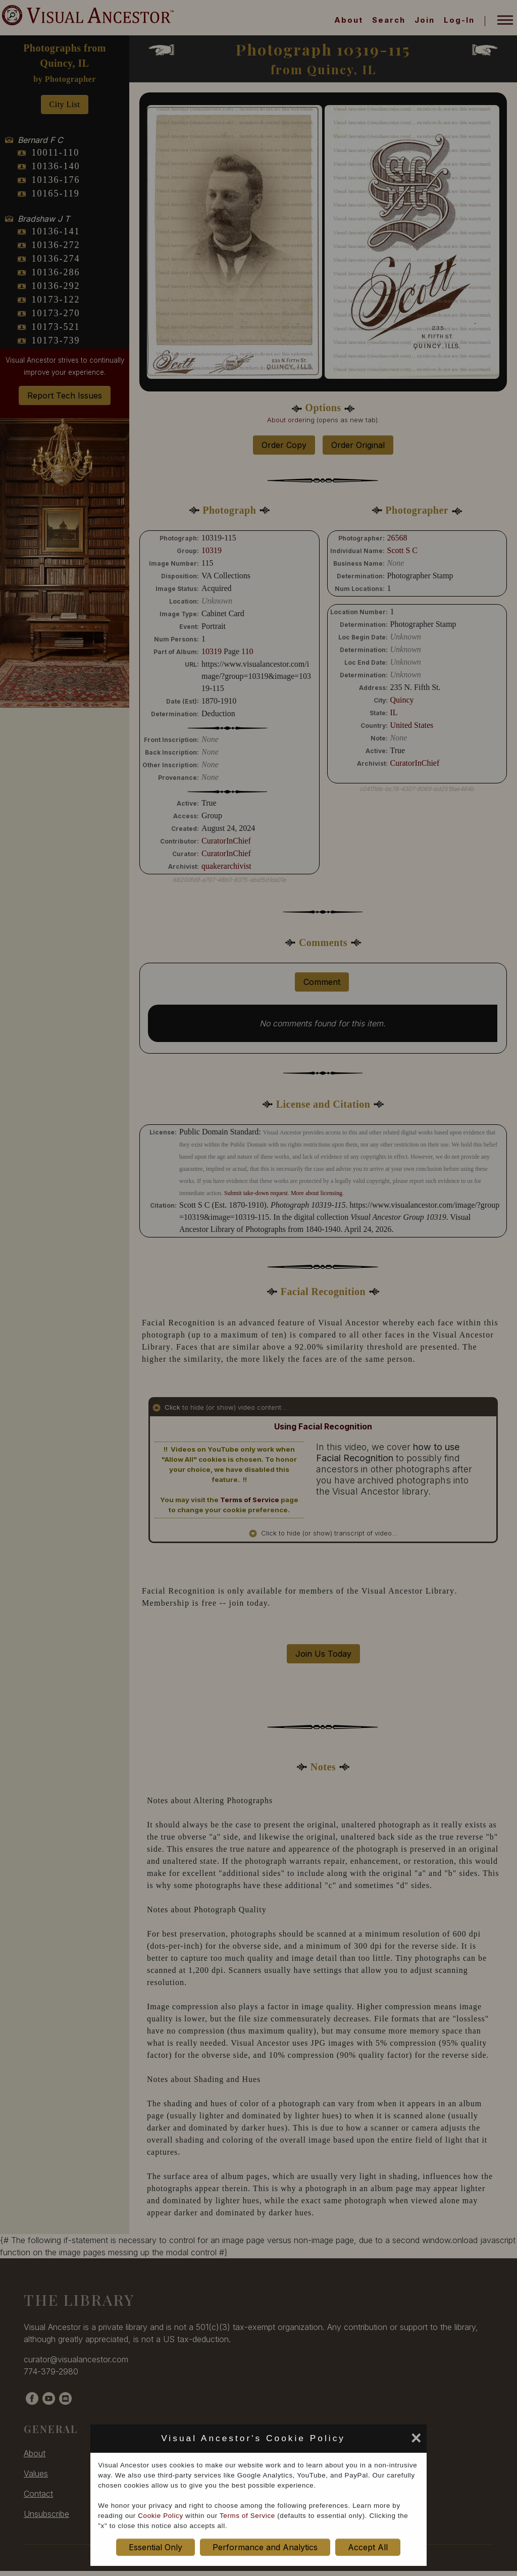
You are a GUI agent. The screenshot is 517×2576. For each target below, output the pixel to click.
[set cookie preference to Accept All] (353, 2441)
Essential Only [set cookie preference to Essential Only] (155, 2547)
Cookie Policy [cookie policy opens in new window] (160, 2515)
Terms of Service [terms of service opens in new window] (247, 2515)
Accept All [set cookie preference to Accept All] (368, 2547)
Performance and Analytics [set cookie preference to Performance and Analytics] (265, 2547)
